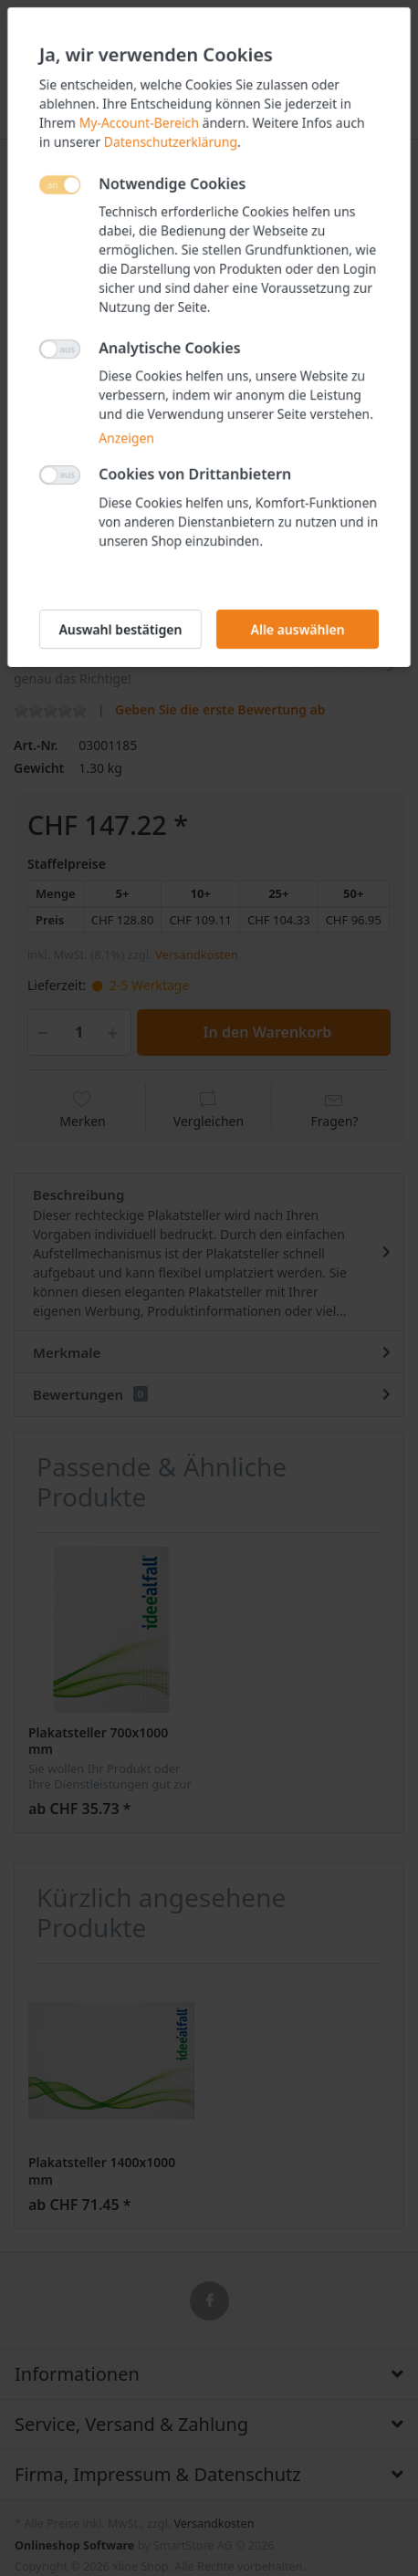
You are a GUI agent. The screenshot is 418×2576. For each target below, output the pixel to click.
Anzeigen (126, 437)
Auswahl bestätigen (121, 629)
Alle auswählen (297, 629)
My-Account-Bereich (139, 122)
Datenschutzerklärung (170, 142)
